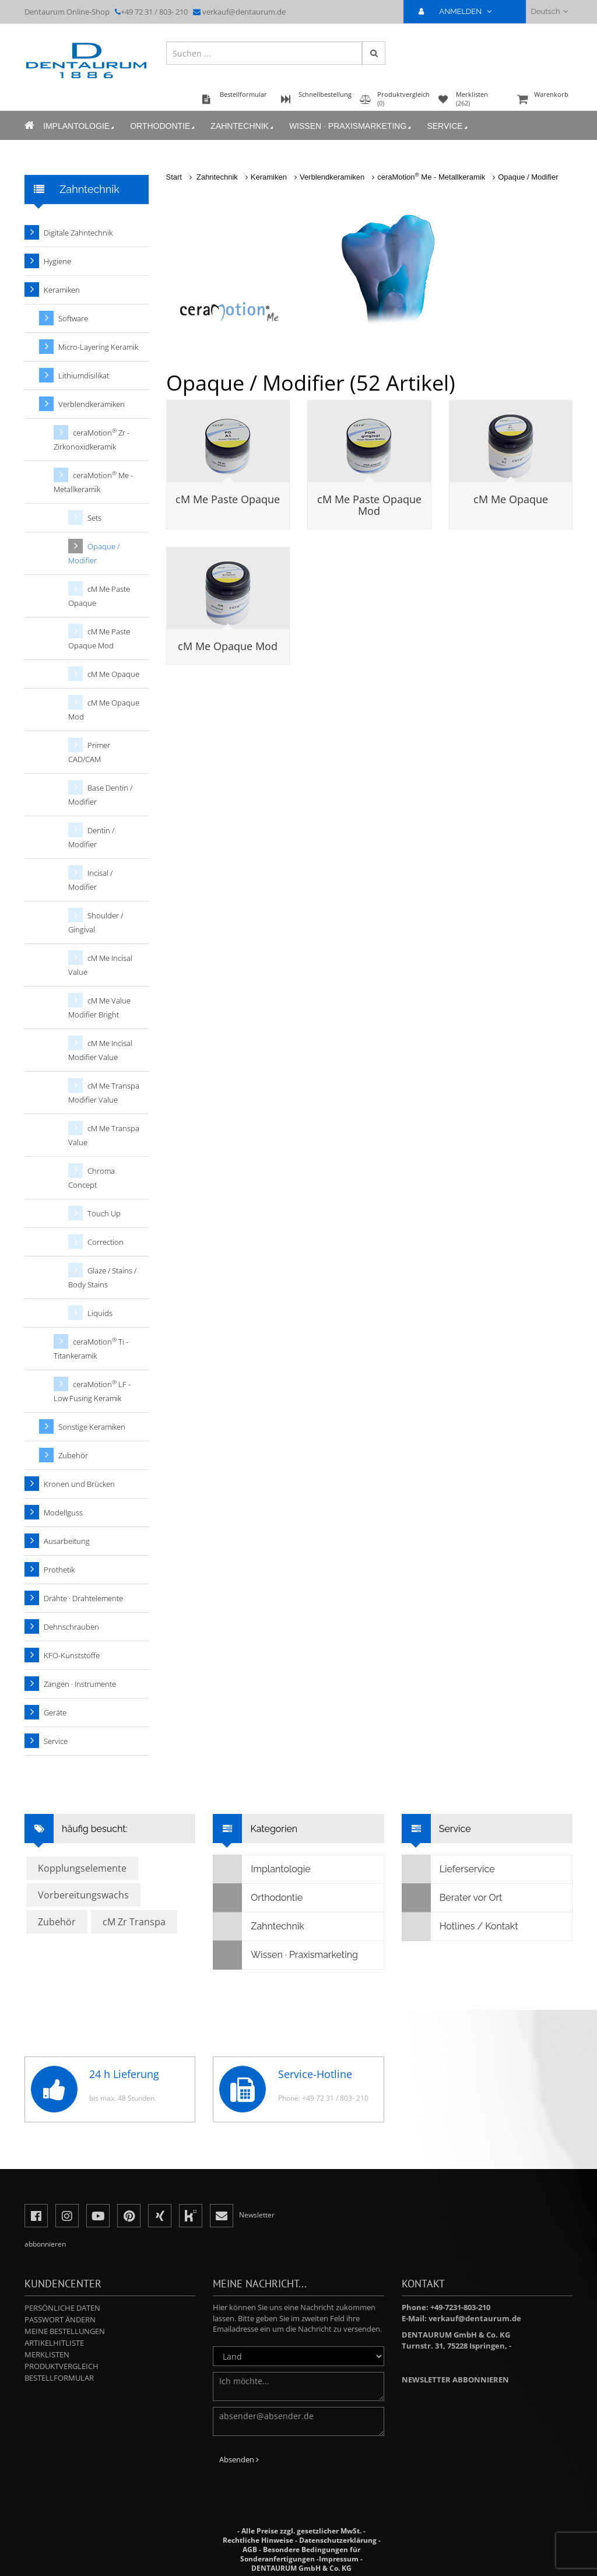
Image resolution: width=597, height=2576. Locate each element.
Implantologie (79, 126)
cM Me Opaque (510, 499)
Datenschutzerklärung (338, 2540)
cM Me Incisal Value (100, 965)
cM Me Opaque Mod (228, 646)
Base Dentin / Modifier (100, 794)
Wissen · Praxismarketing (351, 126)
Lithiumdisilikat (83, 375)
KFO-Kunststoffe (72, 1655)
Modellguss (63, 1512)
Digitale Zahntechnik (78, 232)
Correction (105, 1242)
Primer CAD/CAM (89, 752)
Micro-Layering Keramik (98, 347)
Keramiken (269, 177)
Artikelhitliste (54, 2343)
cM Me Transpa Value (103, 1135)
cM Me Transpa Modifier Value (103, 1092)
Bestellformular (59, 2378)
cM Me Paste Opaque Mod (369, 505)
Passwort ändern (60, 2319)
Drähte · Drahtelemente (83, 1598)
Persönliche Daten (62, 2308)
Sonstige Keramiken (91, 1427)
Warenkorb (543, 100)
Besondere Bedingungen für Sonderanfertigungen (300, 2554)
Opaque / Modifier (528, 177)
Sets (94, 518)
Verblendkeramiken (332, 177)
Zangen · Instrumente (80, 1684)
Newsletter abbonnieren (455, 2379)
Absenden (239, 2459)
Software (73, 318)
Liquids (100, 1313)
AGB (250, 2549)
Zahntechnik (242, 126)
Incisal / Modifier (90, 880)
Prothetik (59, 1569)
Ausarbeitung (67, 1541)
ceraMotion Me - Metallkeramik (431, 177)
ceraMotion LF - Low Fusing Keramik (92, 1390)
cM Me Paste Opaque (227, 499)
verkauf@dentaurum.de (244, 11)
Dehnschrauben (71, 1627)
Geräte (55, 1712)
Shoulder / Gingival (95, 922)
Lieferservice (448, 1869)
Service (448, 126)
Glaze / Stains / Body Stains (102, 1277)
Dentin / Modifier (91, 837)
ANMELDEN (460, 11)
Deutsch (549, 11)
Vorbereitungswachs (83, 1895)
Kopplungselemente (82, 1868)
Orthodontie (163, 126)
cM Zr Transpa (134, 1921)
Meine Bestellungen (64, 2331)
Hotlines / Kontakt (460, 1926)
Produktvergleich (61, 2366)
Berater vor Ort (452, 1898)
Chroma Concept (91, 1178)
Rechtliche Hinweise (258, 2540)
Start (174, 177)
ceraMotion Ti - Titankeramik (91, 1348)
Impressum (339, 2559)
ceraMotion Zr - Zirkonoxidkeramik (91, 439)
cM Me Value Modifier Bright (99, 1007)
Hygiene (57, 261)
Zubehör (73, 1455)
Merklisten (46, 2354)
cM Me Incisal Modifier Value (100, 1050)
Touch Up (104, 1213)
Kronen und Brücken (79, 1484)
